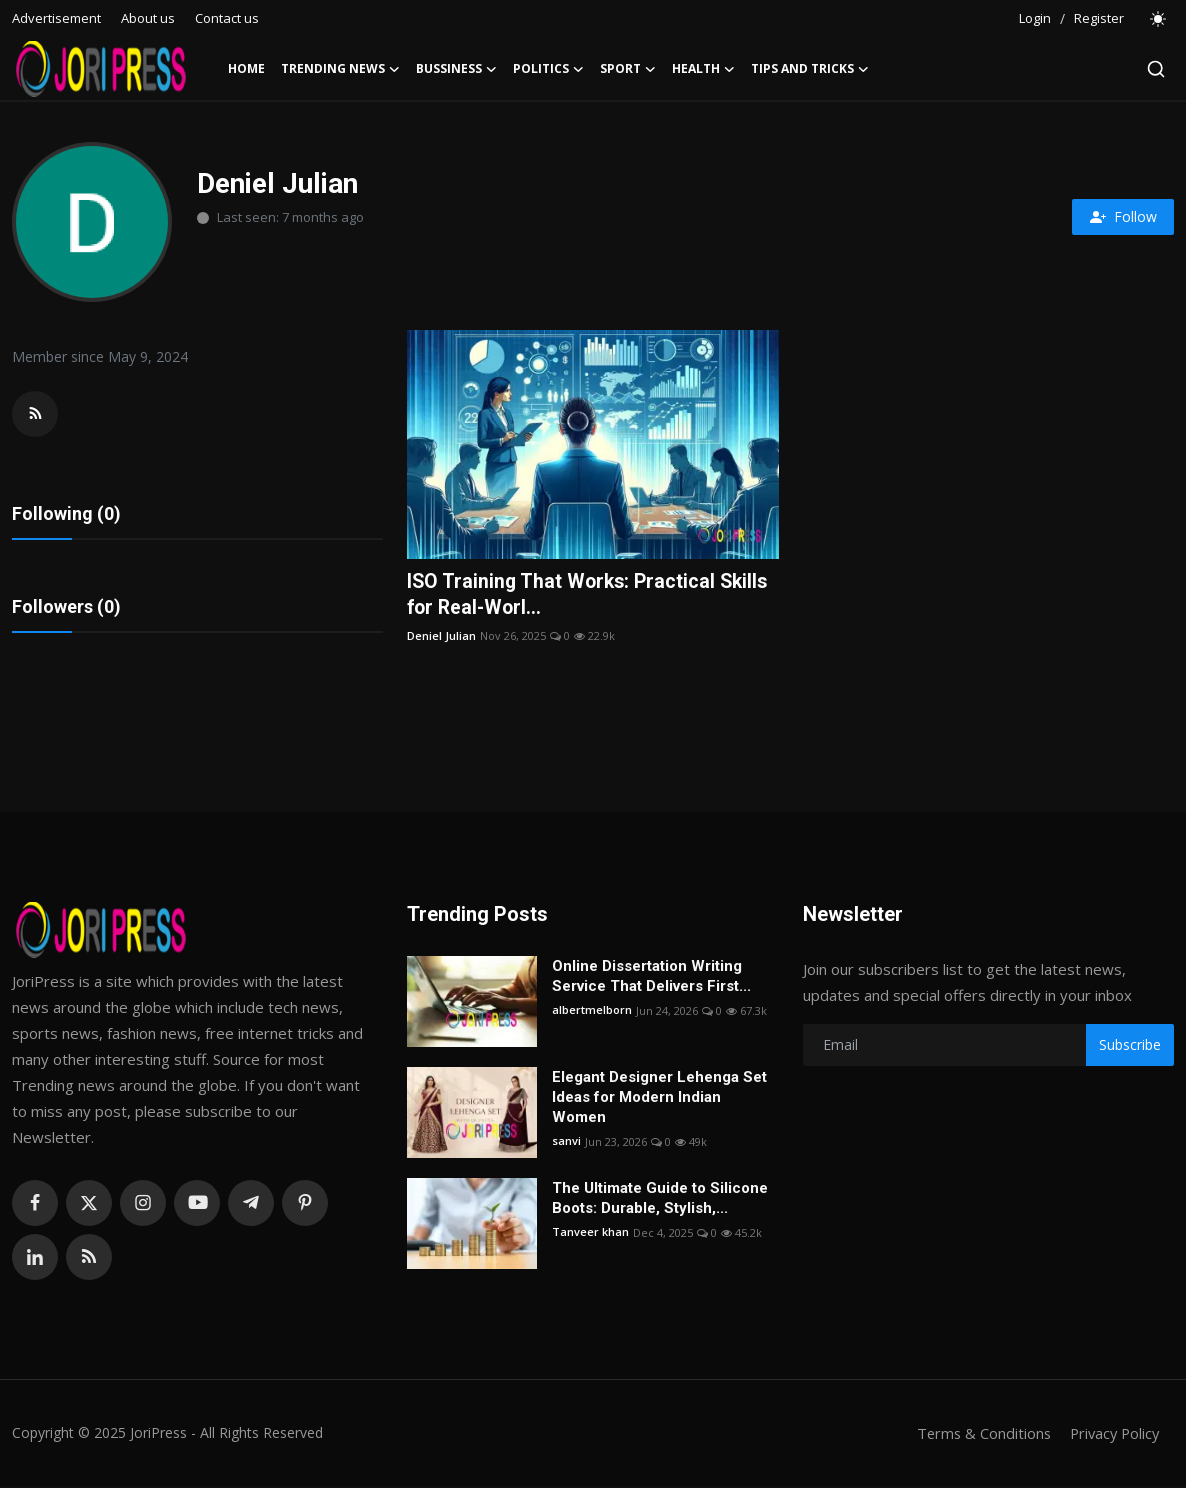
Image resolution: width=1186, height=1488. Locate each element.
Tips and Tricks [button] (810, 69)
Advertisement (56, 18)
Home (246, 68)
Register (1099, 18)
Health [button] (703, 69)
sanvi (566, 1143)
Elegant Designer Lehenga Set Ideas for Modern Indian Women (659, 1099)
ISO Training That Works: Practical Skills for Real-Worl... (591, 595)
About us (148, 18)
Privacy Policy (1112, 1435)
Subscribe (1130, 1046)
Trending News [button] (340, 69)
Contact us (227, 18)
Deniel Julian (441, 636)
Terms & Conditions (977, 1435)
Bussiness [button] (456, 69)
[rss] (89, 1259)
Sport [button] (628, 69)
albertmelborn (592, 1012)
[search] (1156, 69)
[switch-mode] (1159, 19)
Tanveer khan (590, 1234)
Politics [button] (548, 69)
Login (1035, 18)
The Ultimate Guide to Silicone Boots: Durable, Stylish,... (660, 1200)
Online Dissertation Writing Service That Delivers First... (651, 978)
